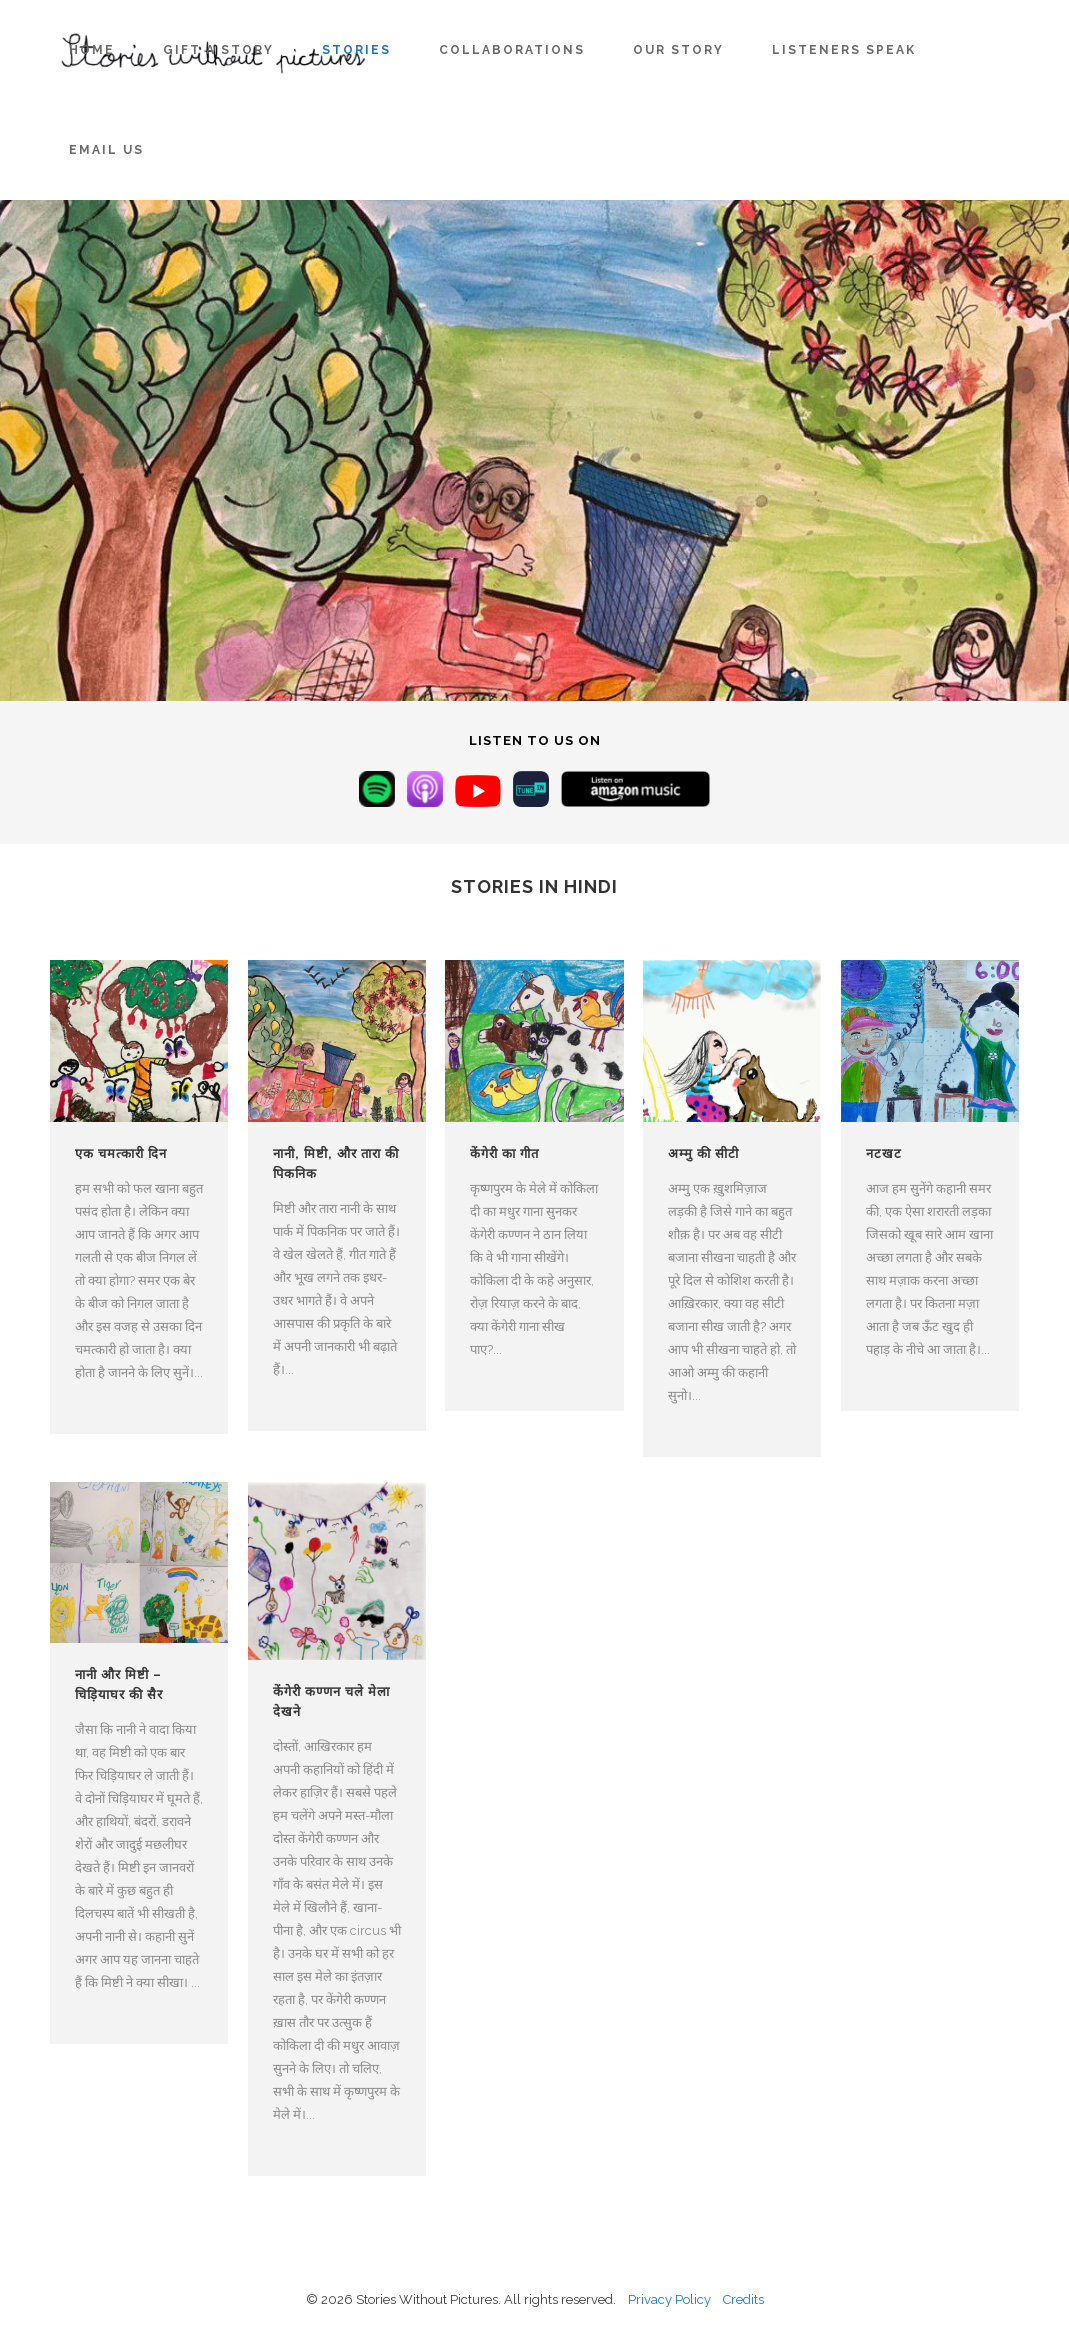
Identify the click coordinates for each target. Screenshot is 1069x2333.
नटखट (884, 1153)
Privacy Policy (669, 2299)
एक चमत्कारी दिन (121, 1153)
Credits (743, 2299)
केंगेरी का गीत (504, 1153)
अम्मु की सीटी (703, 1153)
